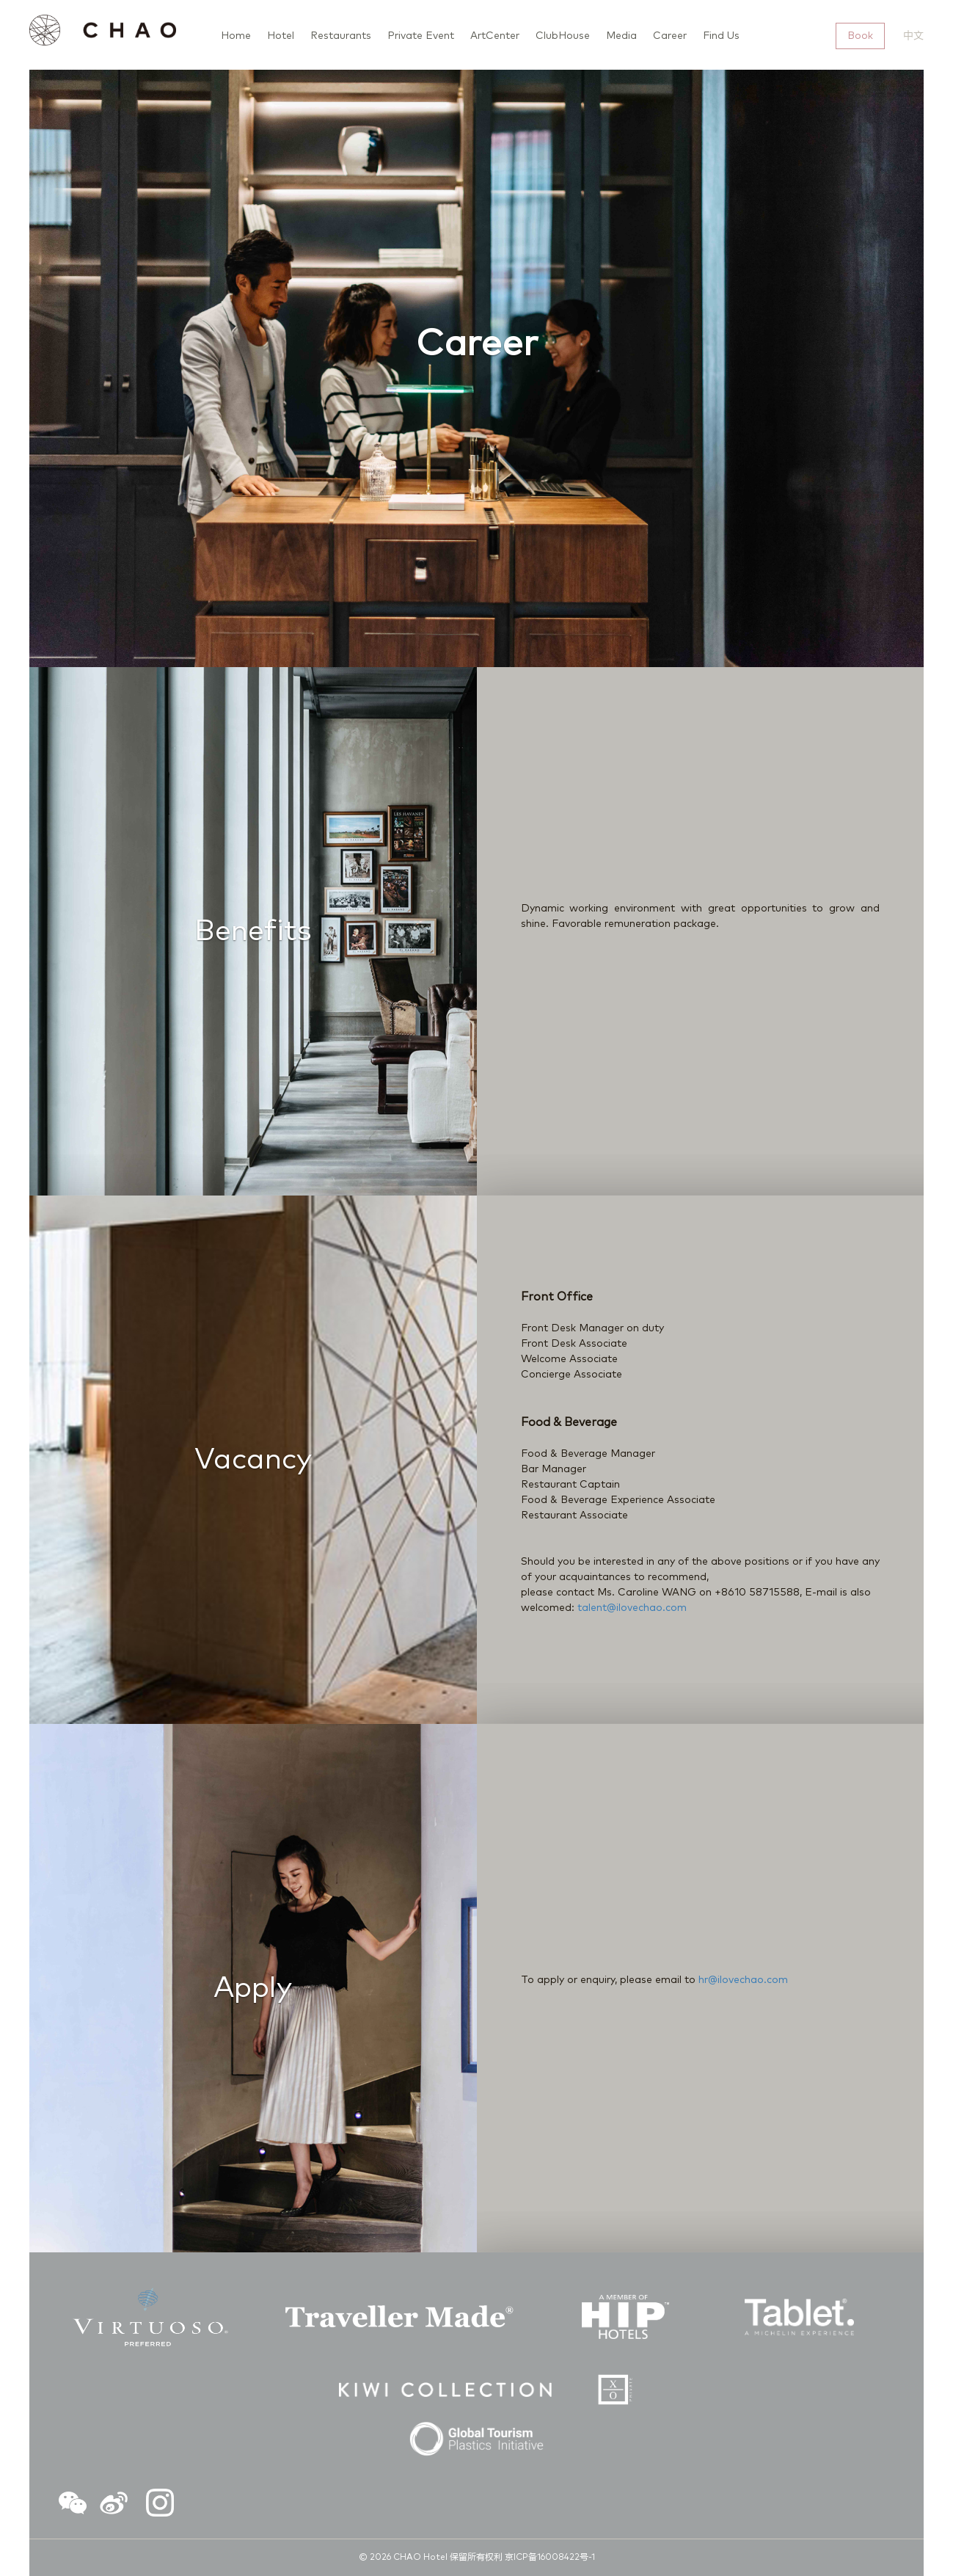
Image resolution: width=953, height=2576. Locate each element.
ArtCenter (494, 36)
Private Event (420, 36)
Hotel (280, 36)
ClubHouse (563, 36)
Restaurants (340, 36)
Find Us (721, 36)
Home (236, 36)
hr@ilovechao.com (743, 1980)
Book (860, 36)
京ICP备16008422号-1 (550, 2557)
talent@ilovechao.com (632, 1608)
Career (670, 36)
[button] (73, 2505)
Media (621, 36)
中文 (913, 36)
